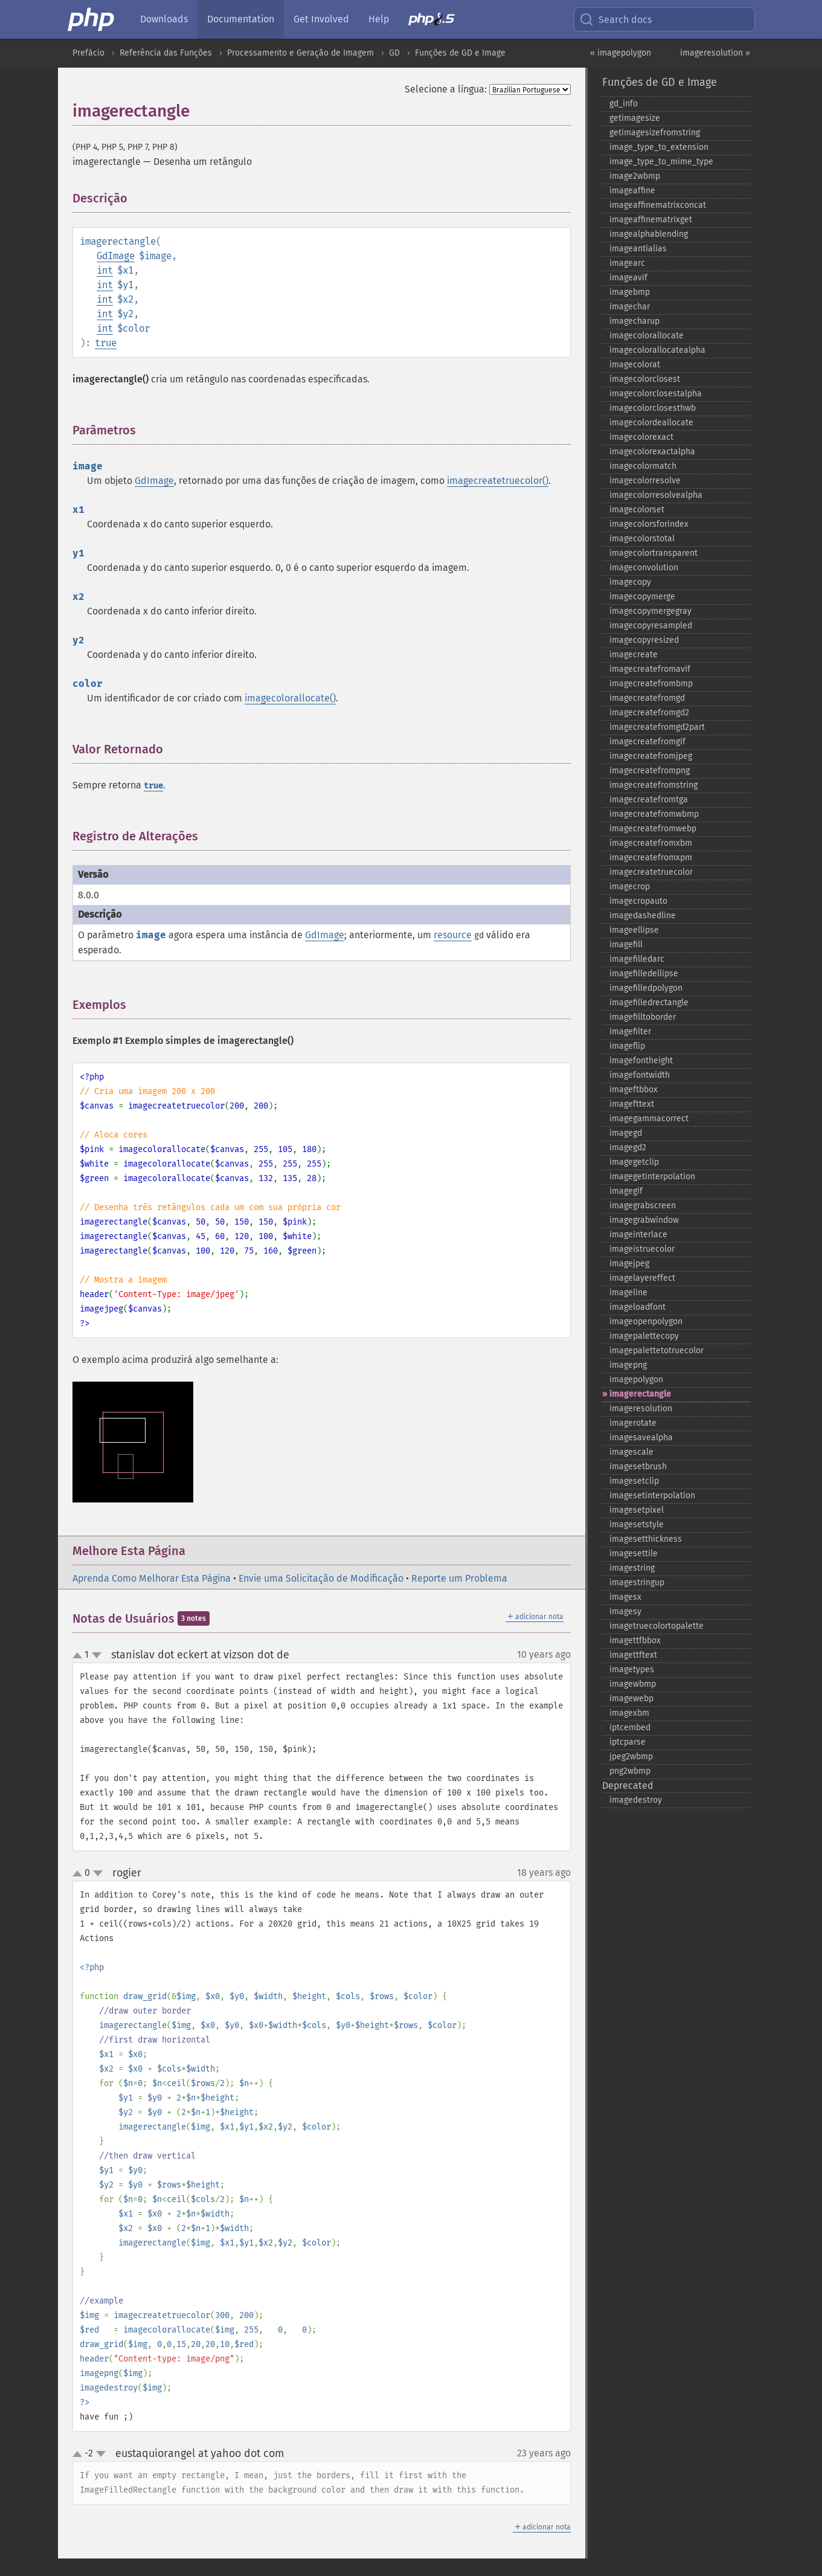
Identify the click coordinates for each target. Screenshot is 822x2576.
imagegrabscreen (642, 1205)
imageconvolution (643, 567)
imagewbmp (632, 1684)
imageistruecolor (642, 1249)
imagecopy (630, 582)
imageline (628, 1292)
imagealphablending (648, 234)
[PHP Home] (92, 19)
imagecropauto (638, 901)
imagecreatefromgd (647, 698)
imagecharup (634, 321)
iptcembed (629, 1727)
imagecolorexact (641, 437)
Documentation (240, 19)
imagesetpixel (636, 1510)
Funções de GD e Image (460, 53)
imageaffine (632, 190)
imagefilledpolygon (645, 988)
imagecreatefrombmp (651, 683)
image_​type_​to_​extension (658, 147)
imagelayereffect (642, 1278)
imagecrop (629, 886)
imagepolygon (636, 1379)
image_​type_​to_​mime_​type (661, 161)
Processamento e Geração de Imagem (300, 53)
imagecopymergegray (650, 611)
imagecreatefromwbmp (654, 814)
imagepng (628, 1365)
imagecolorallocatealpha (657, 350)
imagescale (631, 1452)
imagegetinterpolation (652, 1176)
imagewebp (631, 1698)
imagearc (627, 263)
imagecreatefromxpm (650, 857)
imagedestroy (635, 1800)
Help (378, 19)
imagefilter (630, 1031)
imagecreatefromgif (647, 741)
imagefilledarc (636, 959)
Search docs (615, 19)
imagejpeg (629, 1263)
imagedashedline (642, 915)
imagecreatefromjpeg (650, 756)
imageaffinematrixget (650, 219)
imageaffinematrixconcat (657, 205)
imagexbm (629, 1713)
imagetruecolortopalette (656, 1626)
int (105, 270)
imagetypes (631, 1669)
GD (394, 53)
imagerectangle (640, 1394)
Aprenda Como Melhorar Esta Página (151, 1578)
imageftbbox (633, 1089)
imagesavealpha (641, 1437)
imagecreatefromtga (648, 799)
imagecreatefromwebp (652, 828)
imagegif (626, 1191)
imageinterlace (638, 1234)
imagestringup (636, 1582)
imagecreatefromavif (649, 669)
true (106, 343)
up (79, 1655)
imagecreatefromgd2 (649, 712)
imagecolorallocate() (290, 698)
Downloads (164, 19)
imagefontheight (641, 1060)
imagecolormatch (642, 466)
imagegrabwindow (644, 1220)
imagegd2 (627, 1147)
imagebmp (629, 292)
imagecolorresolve (645, 480)
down (96, 1655)
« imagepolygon (620, 53)
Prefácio (88, 53)
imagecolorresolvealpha (655, 495)
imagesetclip (634, 1481)
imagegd (625, 1133)
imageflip (627, 1046)
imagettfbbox (635, 1640)
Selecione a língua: (446, 89)
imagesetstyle (636, 1524)
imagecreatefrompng (649, 770)
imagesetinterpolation (652, 1495)
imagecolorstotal (642, 538)
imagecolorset (636, 509)
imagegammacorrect (649, 1118)
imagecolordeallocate (651, 422)
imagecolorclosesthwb (652, 408)
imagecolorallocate (646, 335)
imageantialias (638, 248)
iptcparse (627, 1742)
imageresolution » (715, 53)
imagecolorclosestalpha (655, 393)
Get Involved (321, 19)
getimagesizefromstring (654, 132)
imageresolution (640, 1408)
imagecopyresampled (650, 625)
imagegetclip (634, 1162)
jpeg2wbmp (631, 1756)
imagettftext (633, 1655)
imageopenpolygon (645, 1321)
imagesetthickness (645, 1539)
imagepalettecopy (644, 1336)
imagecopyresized (644, 640)
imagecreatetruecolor (651, 872)
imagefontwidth (639, 1075)
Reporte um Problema (459, 1578)
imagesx (625, 1597)
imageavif (628, 277)
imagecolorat (634, 364)
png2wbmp (629, 1771)
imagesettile (633, 1553)
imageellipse (634, 930)
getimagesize (634, 118)
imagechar (629, 306)
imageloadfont (637, 1307)
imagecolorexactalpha (652, 451)
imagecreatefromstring (653, 785)
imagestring (632, 1568)
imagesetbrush (638, 1466)
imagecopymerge (642, 596)
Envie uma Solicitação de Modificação (321, 1578)
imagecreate (633, 654)
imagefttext (631, 1104)
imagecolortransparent (653, 553)
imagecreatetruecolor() (497, 480)
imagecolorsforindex (649, 524)
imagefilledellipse (643, 973)
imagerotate (633, 1423)
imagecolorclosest (644, 379)
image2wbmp (634, 176)
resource (453, 935)
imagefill (626, 944)
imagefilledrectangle (649, 1002)
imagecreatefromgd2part (657, 727)
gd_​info (623, 103)
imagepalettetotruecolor (656, 1350)
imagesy (625, 1611)
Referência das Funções (166, 53)
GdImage (116, 256)
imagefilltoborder (642, 1017)
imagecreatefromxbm (650, 843)
